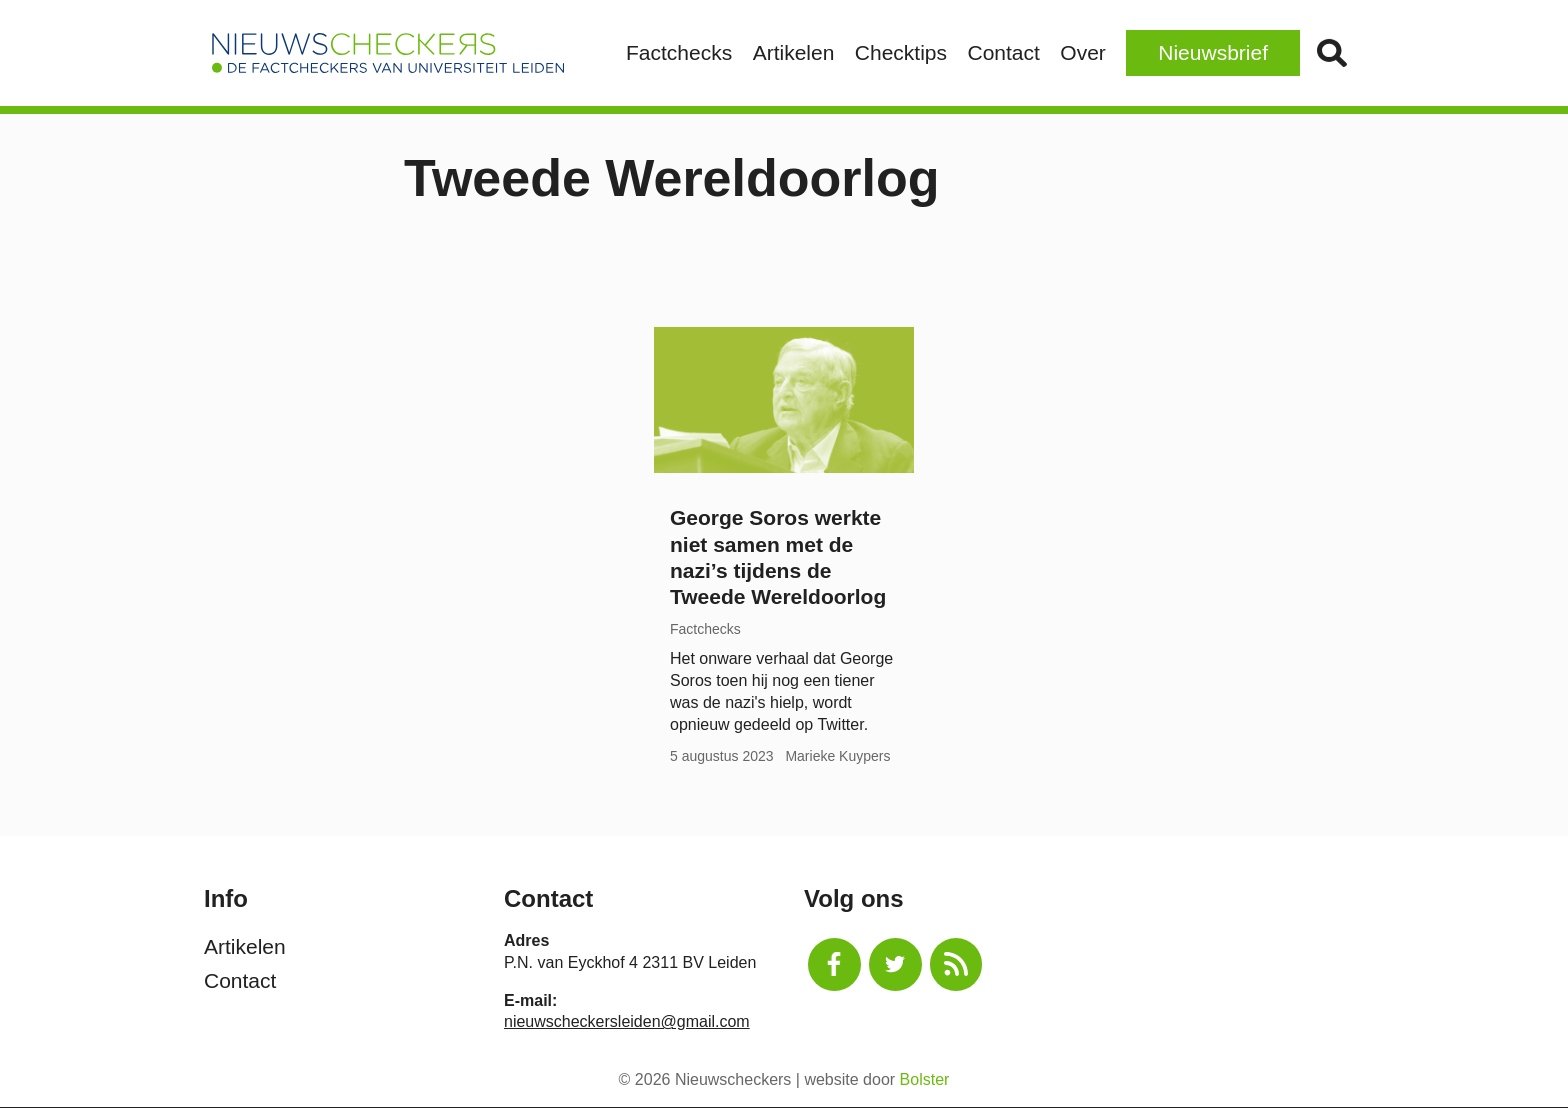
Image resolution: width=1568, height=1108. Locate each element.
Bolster (925, 1079)
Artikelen (794, 52)
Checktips (901, 52)
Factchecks (679, 52)
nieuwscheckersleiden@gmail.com (627, 1021)
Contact (1003, 52)
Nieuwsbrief (1213, 52)
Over (1083, 52)
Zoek (1331, 53)
